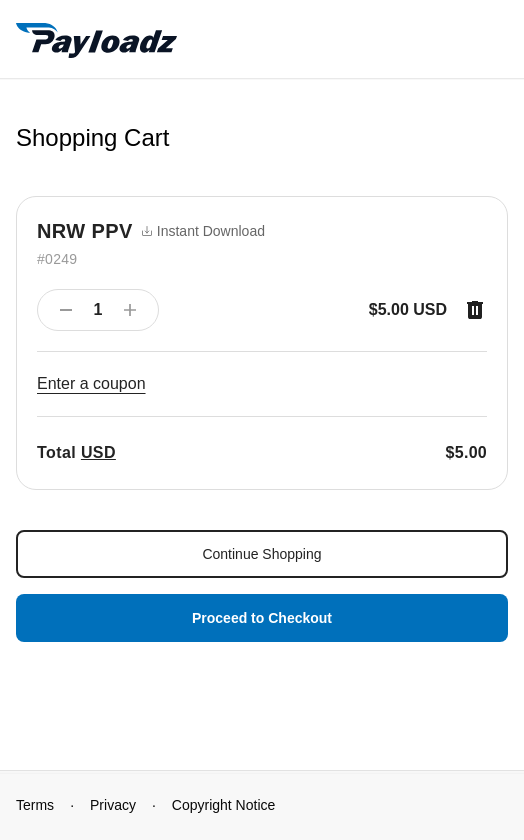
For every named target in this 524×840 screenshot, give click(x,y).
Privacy (113, 805)
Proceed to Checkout (262, 618)
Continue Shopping (261, 554)
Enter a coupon (91, 383)
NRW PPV (85, 231)
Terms (35, 805)
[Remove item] (475, 310)
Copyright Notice (224, 805)
